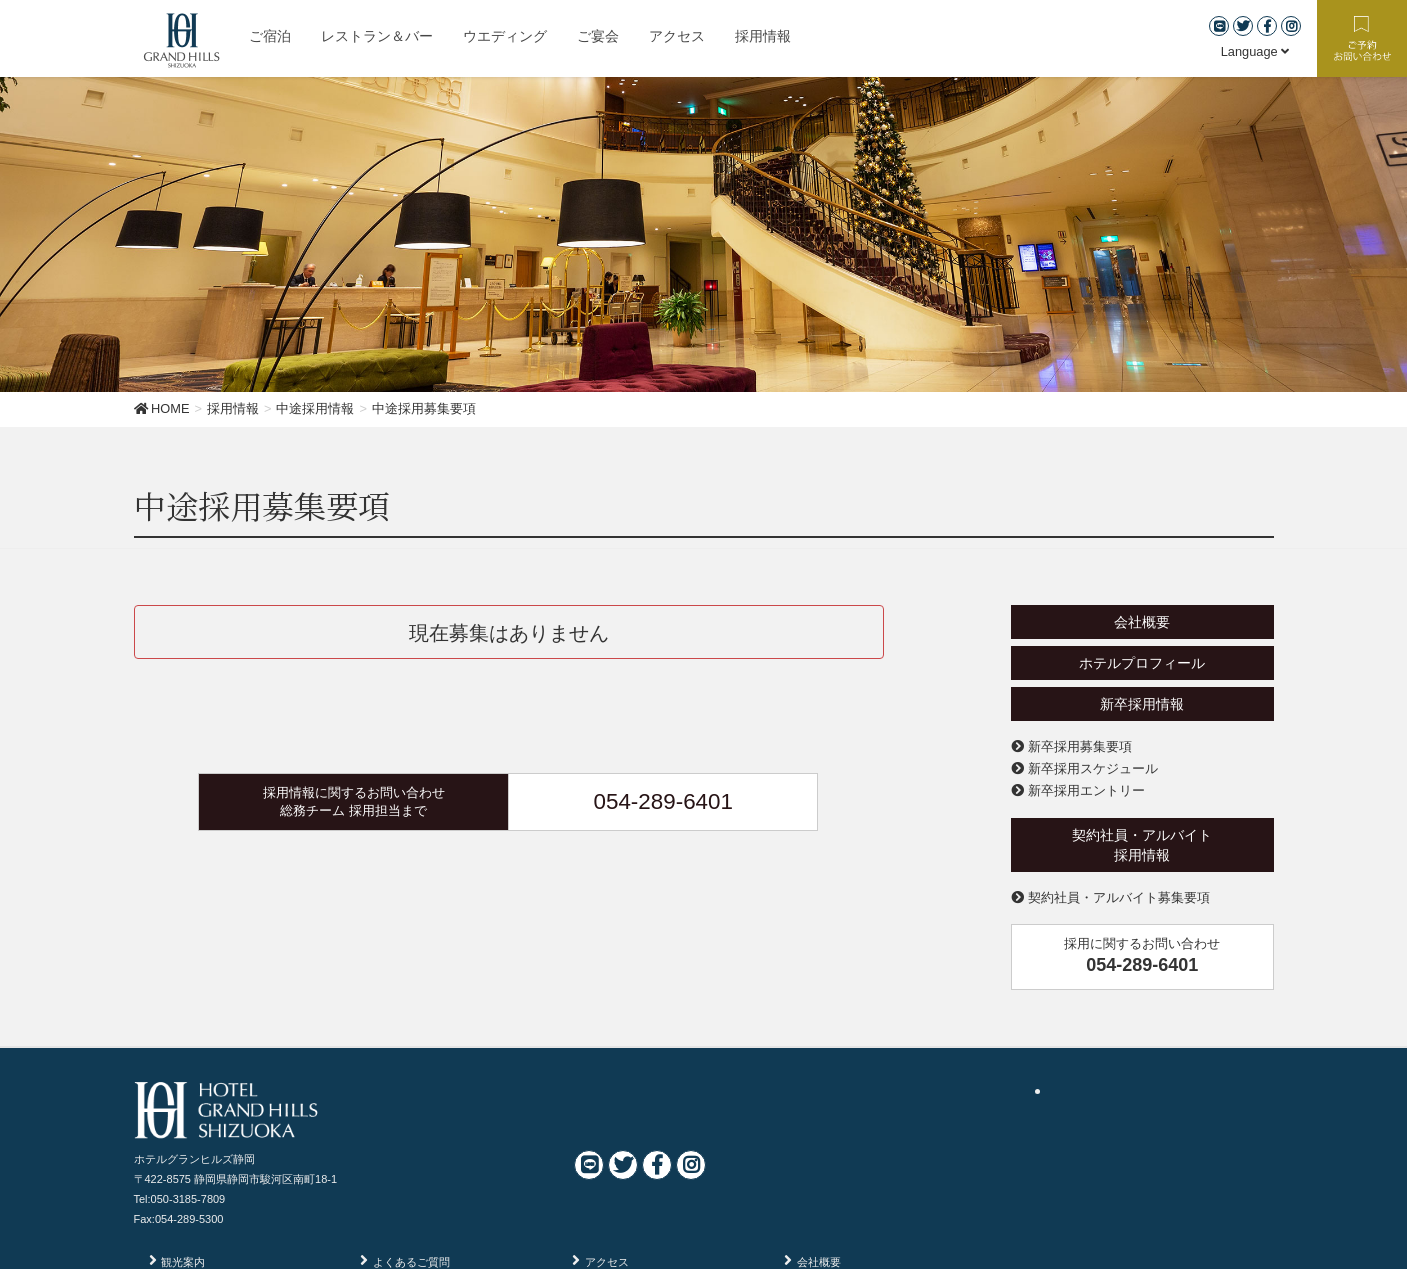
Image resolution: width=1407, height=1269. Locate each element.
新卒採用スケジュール (1093, 768)
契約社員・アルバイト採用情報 (1142, 845)
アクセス (607, 1262)
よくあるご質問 (411, 1262)
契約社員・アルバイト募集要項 (1119, 897)
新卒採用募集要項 (1080, 746)
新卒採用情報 (1142, 704)
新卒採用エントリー (1086, 790)
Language (1255, 51)
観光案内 (183, 1262)
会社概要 (1142, 622)
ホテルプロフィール (1142, 663)
